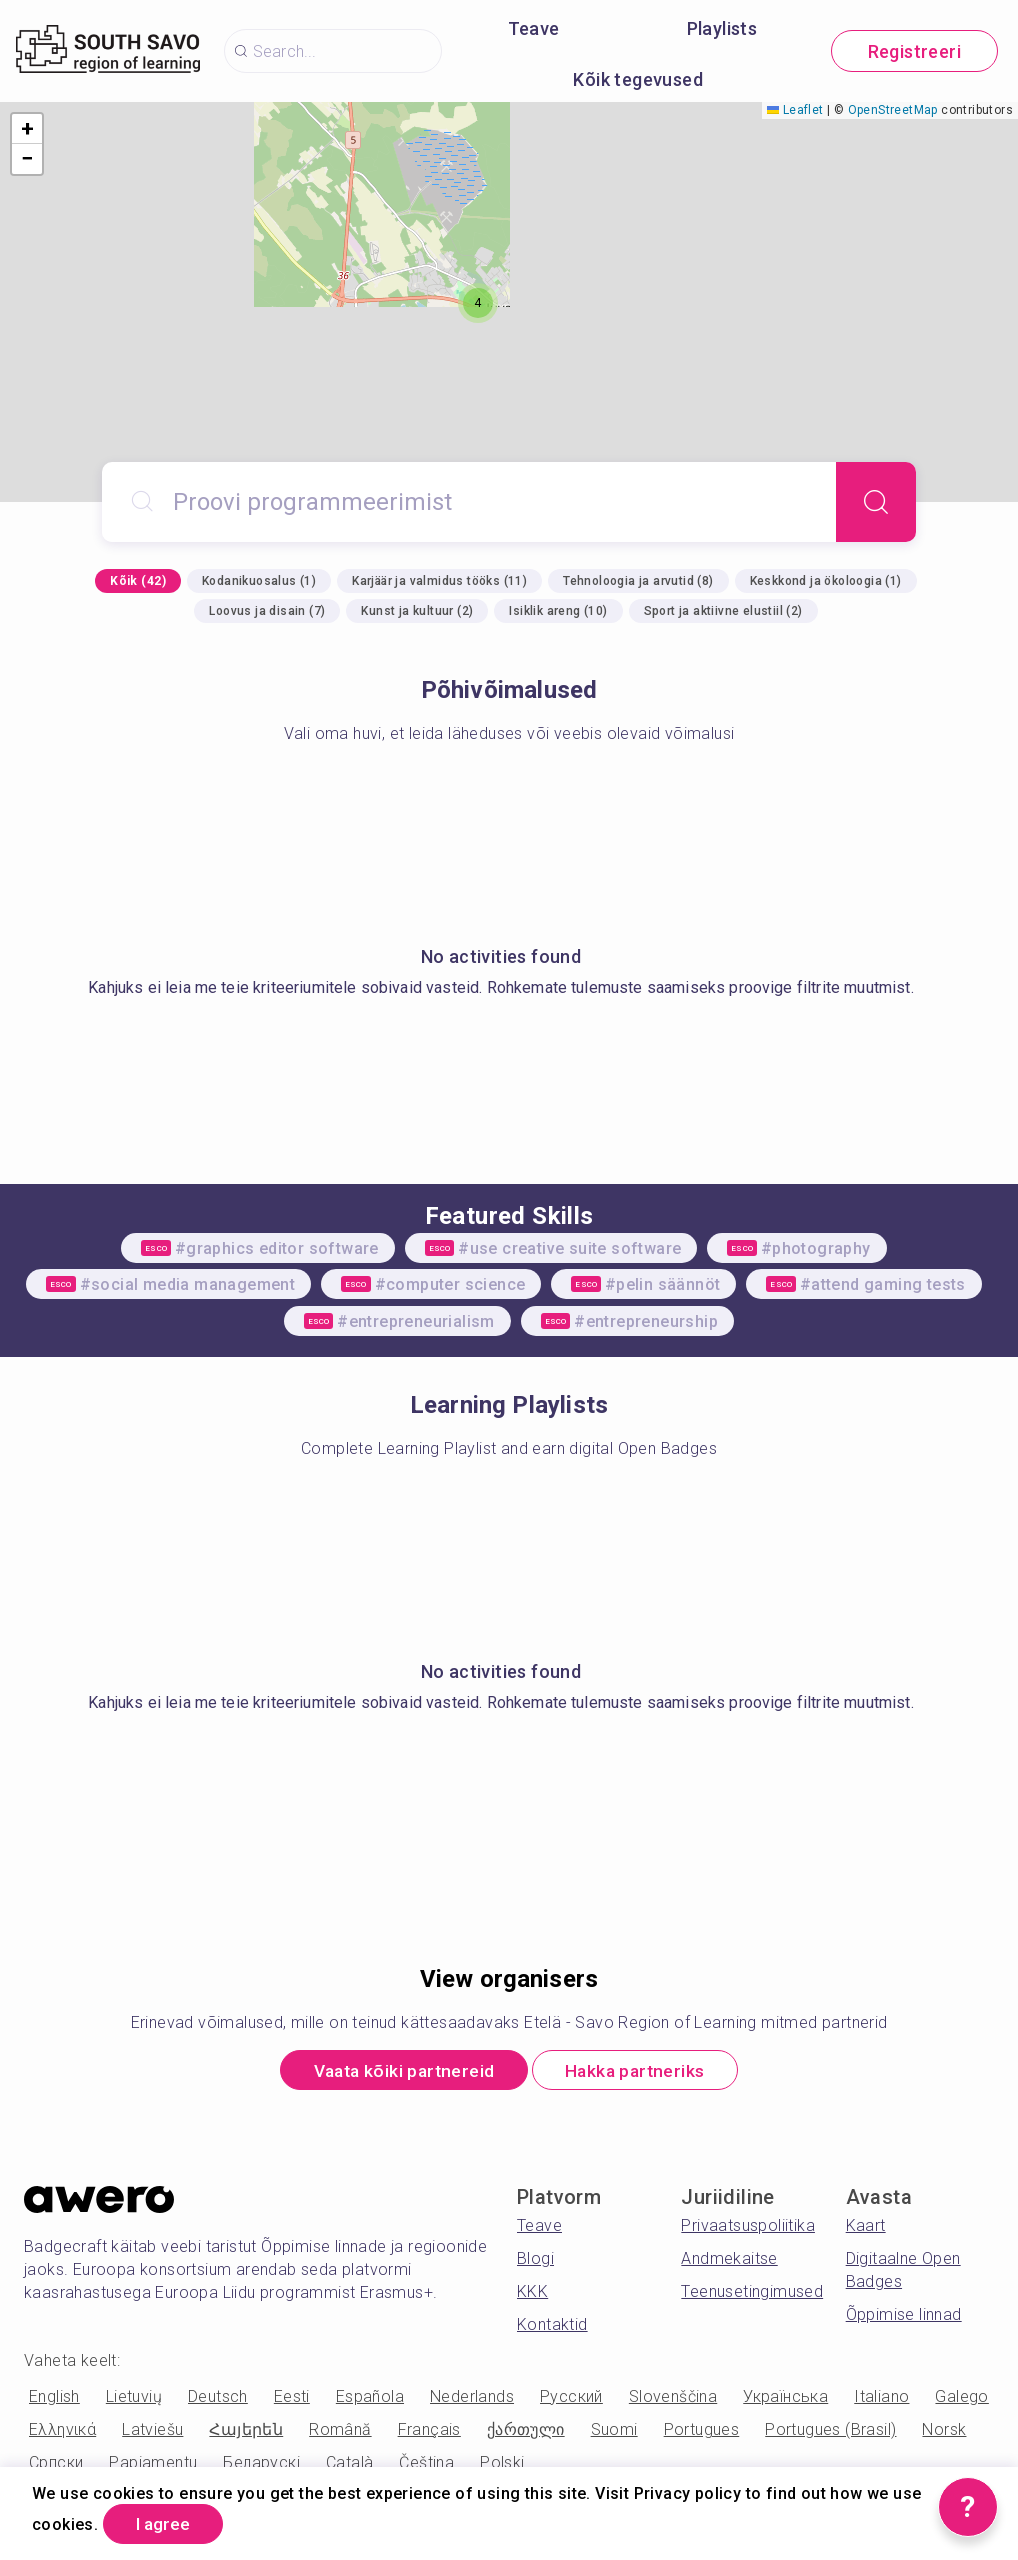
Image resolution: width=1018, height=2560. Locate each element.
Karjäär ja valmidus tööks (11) (439, 581)
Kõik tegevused (638, 79)
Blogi (535, 2260)
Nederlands (472, 2398)
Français (429, 2431)
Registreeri (914, 51)
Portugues (702, 2431)
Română (340, 2431)
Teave (534, 28)
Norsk (944, 2431)
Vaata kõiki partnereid (398, 2071)
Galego (961, 2398)
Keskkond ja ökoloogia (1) (826, 581)
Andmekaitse (729, 2260)
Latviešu (152, 2431)
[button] (478, 303)
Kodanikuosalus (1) (259, 581)
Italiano (881, 2398)
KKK (532, 2293)
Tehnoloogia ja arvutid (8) (638, 581)
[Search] (876, 502)
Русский (571, 2398)
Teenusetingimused (752, 2293)
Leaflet (795, 110)
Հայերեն (246, 2431)
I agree (168, 2523)
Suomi (614, 2431)
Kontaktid (552, 2326)
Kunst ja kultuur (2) (417, 611)
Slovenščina (673, 2398)
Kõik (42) (138, 581)
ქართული (526, 2431)
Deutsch (218, 2398)
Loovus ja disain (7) (267, 611)
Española (370, 2398)
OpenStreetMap (893, 110)
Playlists (722, 28)
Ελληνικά (62, 2431)
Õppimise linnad (904, 2316)
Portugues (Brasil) (830, 2431)
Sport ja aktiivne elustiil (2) (723, 611)
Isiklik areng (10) (558, 611)
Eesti (292, 2398)
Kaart (866, 2227)
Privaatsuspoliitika (748, 2227)
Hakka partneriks (641, 2071)
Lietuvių (134, 2398)
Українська (785, 2398)
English (54, 2398)
